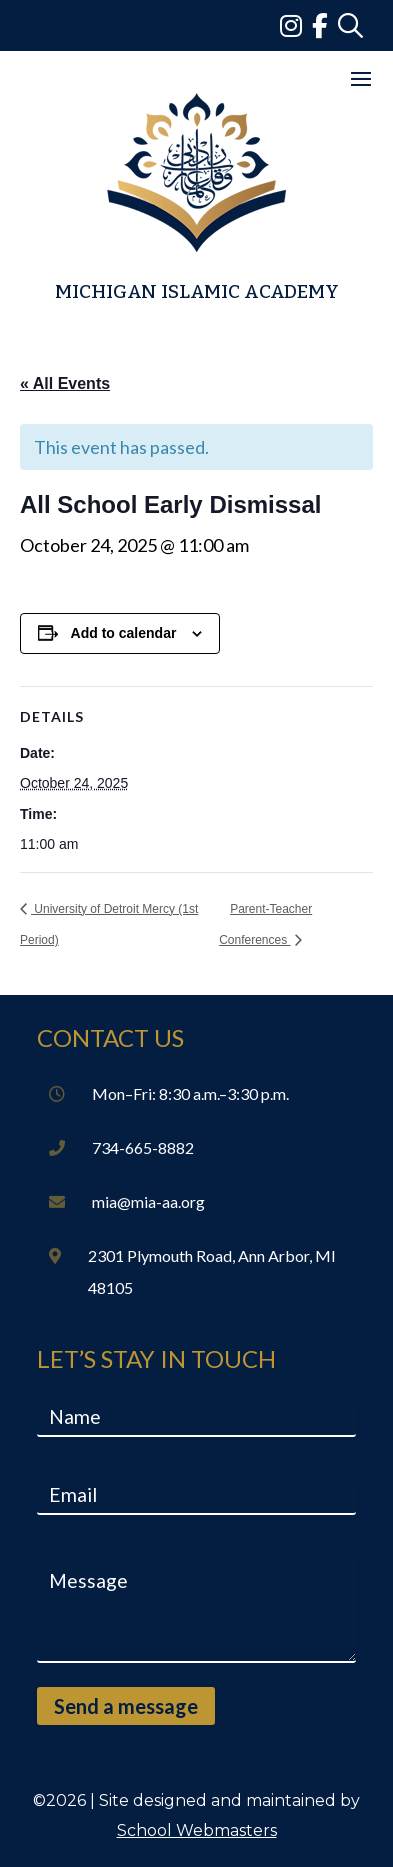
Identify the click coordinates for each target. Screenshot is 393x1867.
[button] (361, 78)
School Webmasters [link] (197, 1830)
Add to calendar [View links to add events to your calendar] (124, 633)
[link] (296, 25)
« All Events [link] (65, 383)
